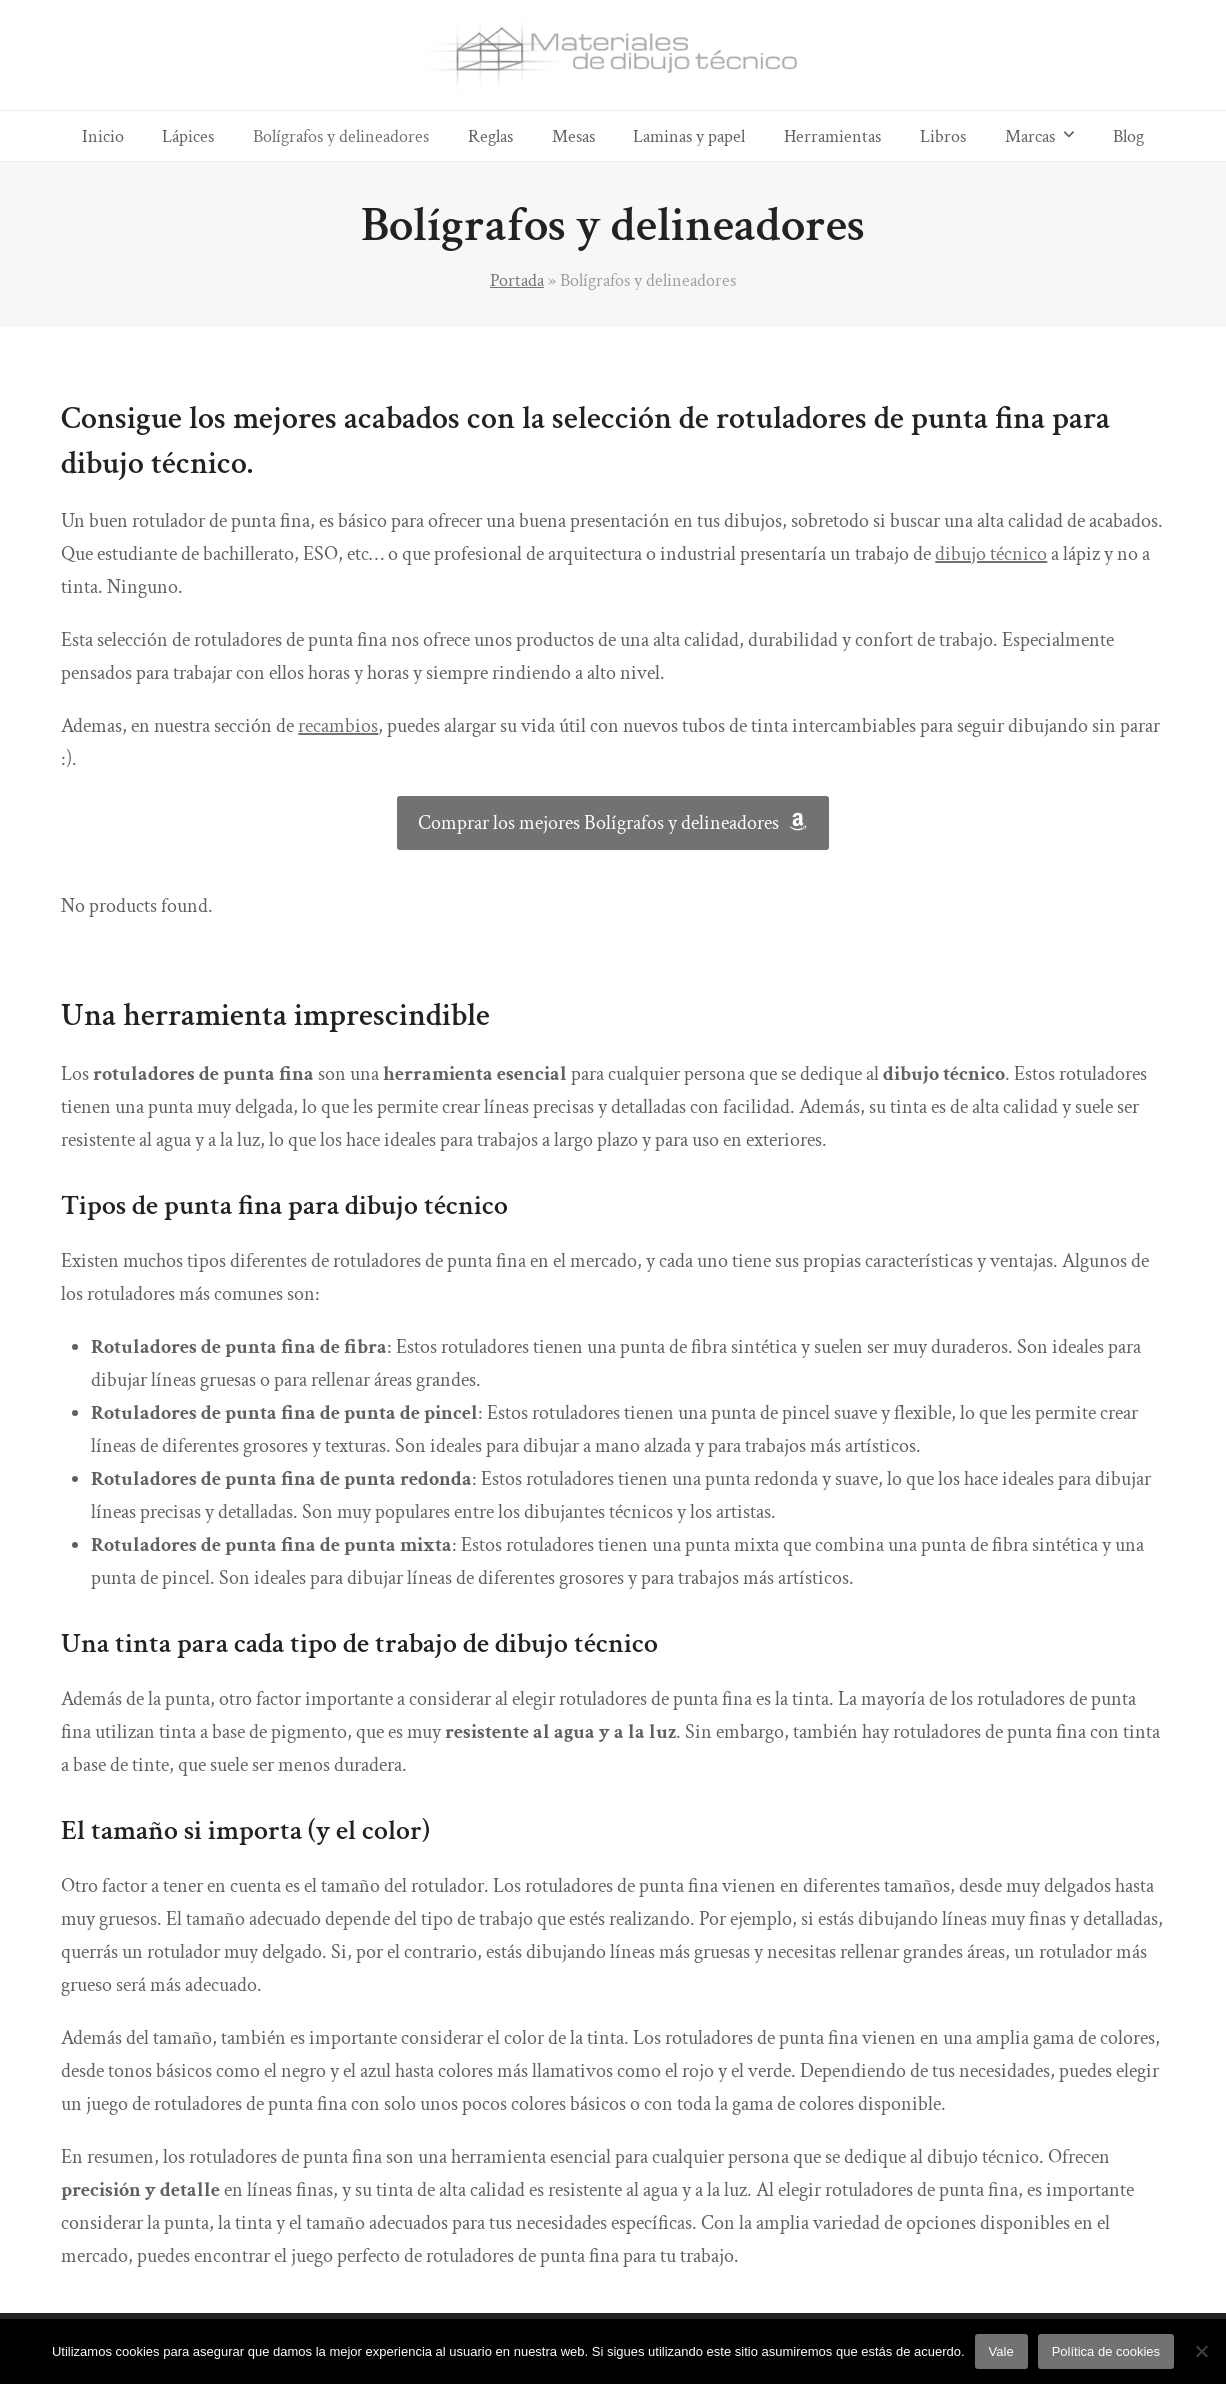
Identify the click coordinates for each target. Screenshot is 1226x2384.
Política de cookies (1106, 2351)
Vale (1001, 2351)
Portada (517, 280)
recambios (338, 726)
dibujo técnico (991, 554)
